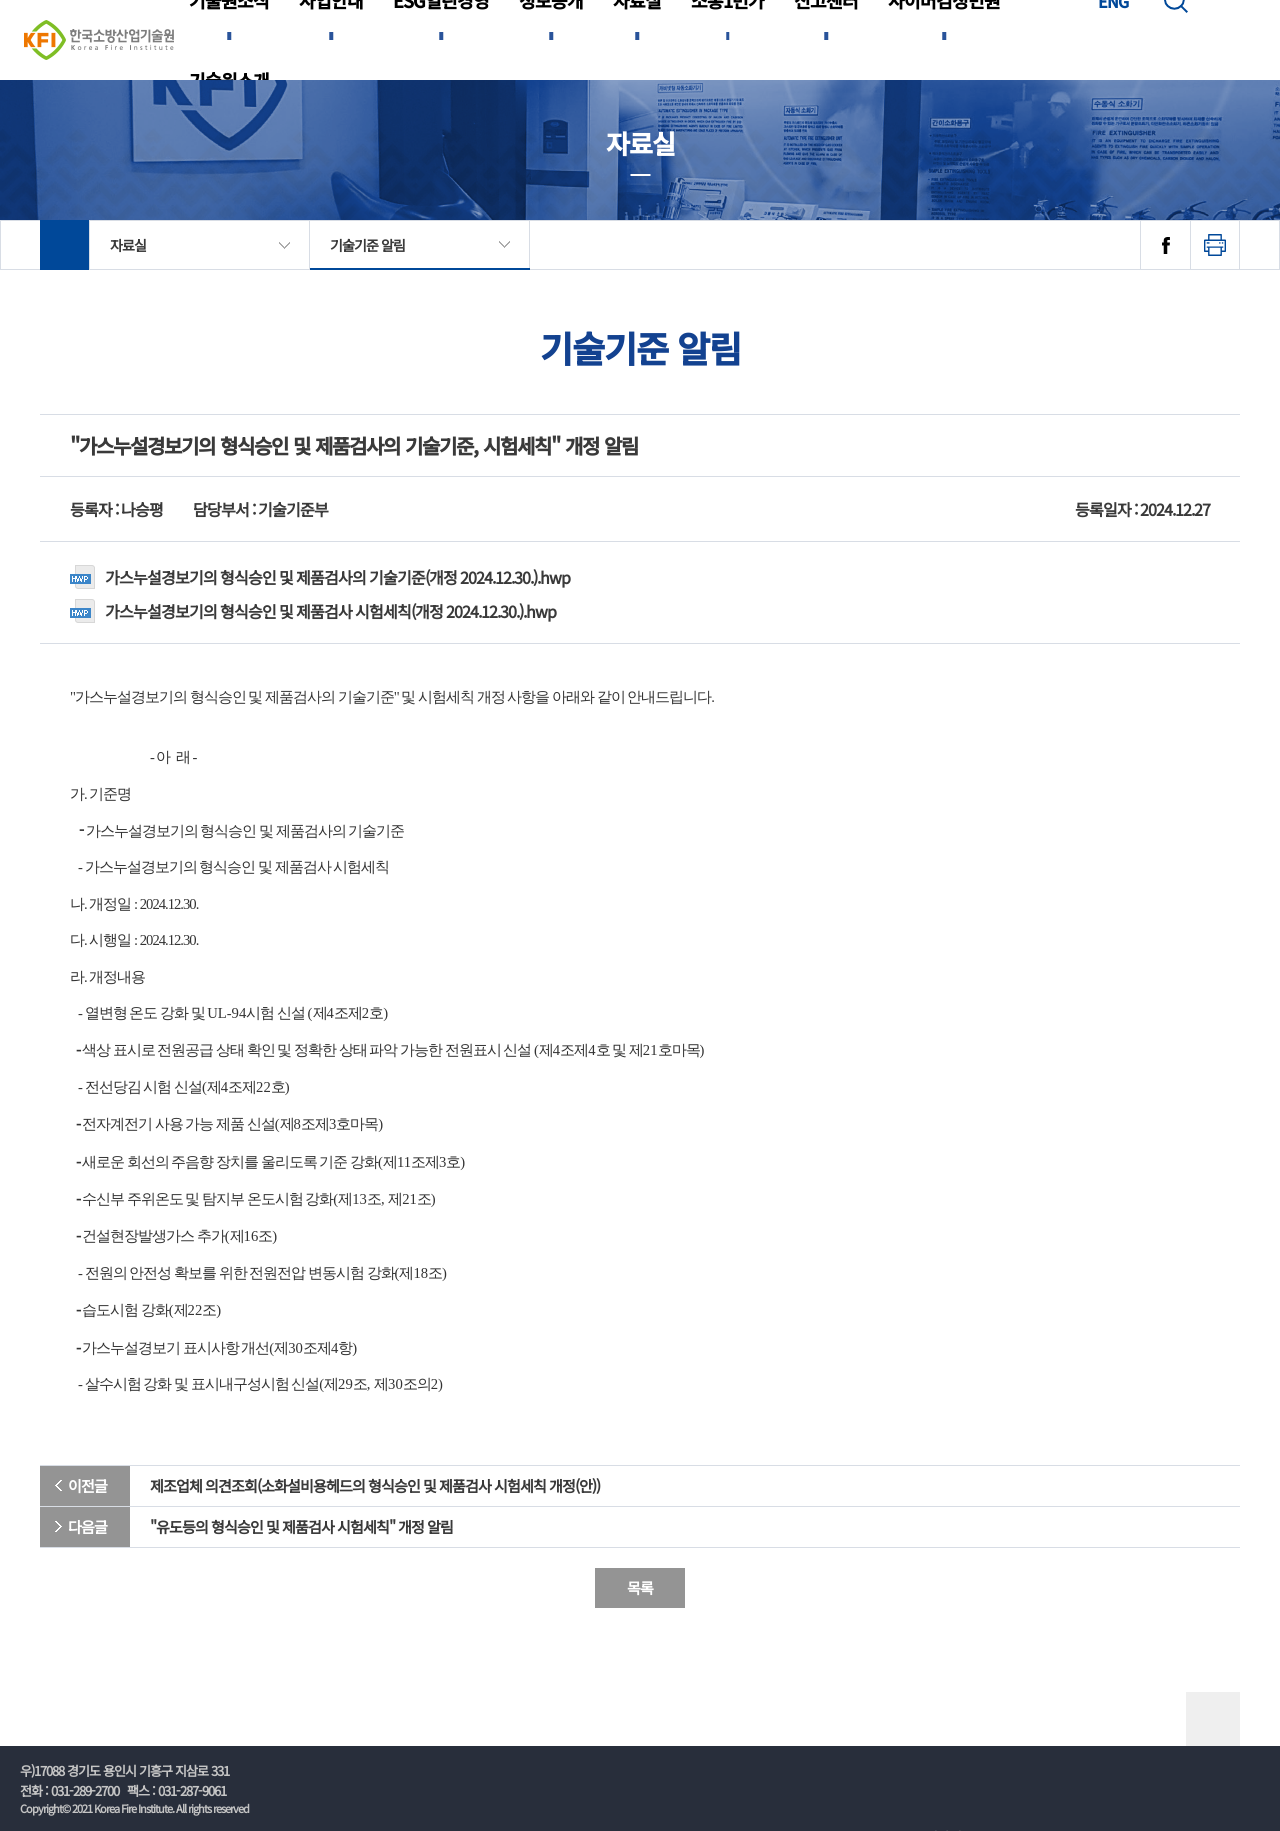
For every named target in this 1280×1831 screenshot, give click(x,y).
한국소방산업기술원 (99, 40)
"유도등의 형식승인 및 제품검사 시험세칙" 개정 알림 (301, 1526)
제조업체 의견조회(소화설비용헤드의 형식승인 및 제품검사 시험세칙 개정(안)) (375, 1485)
